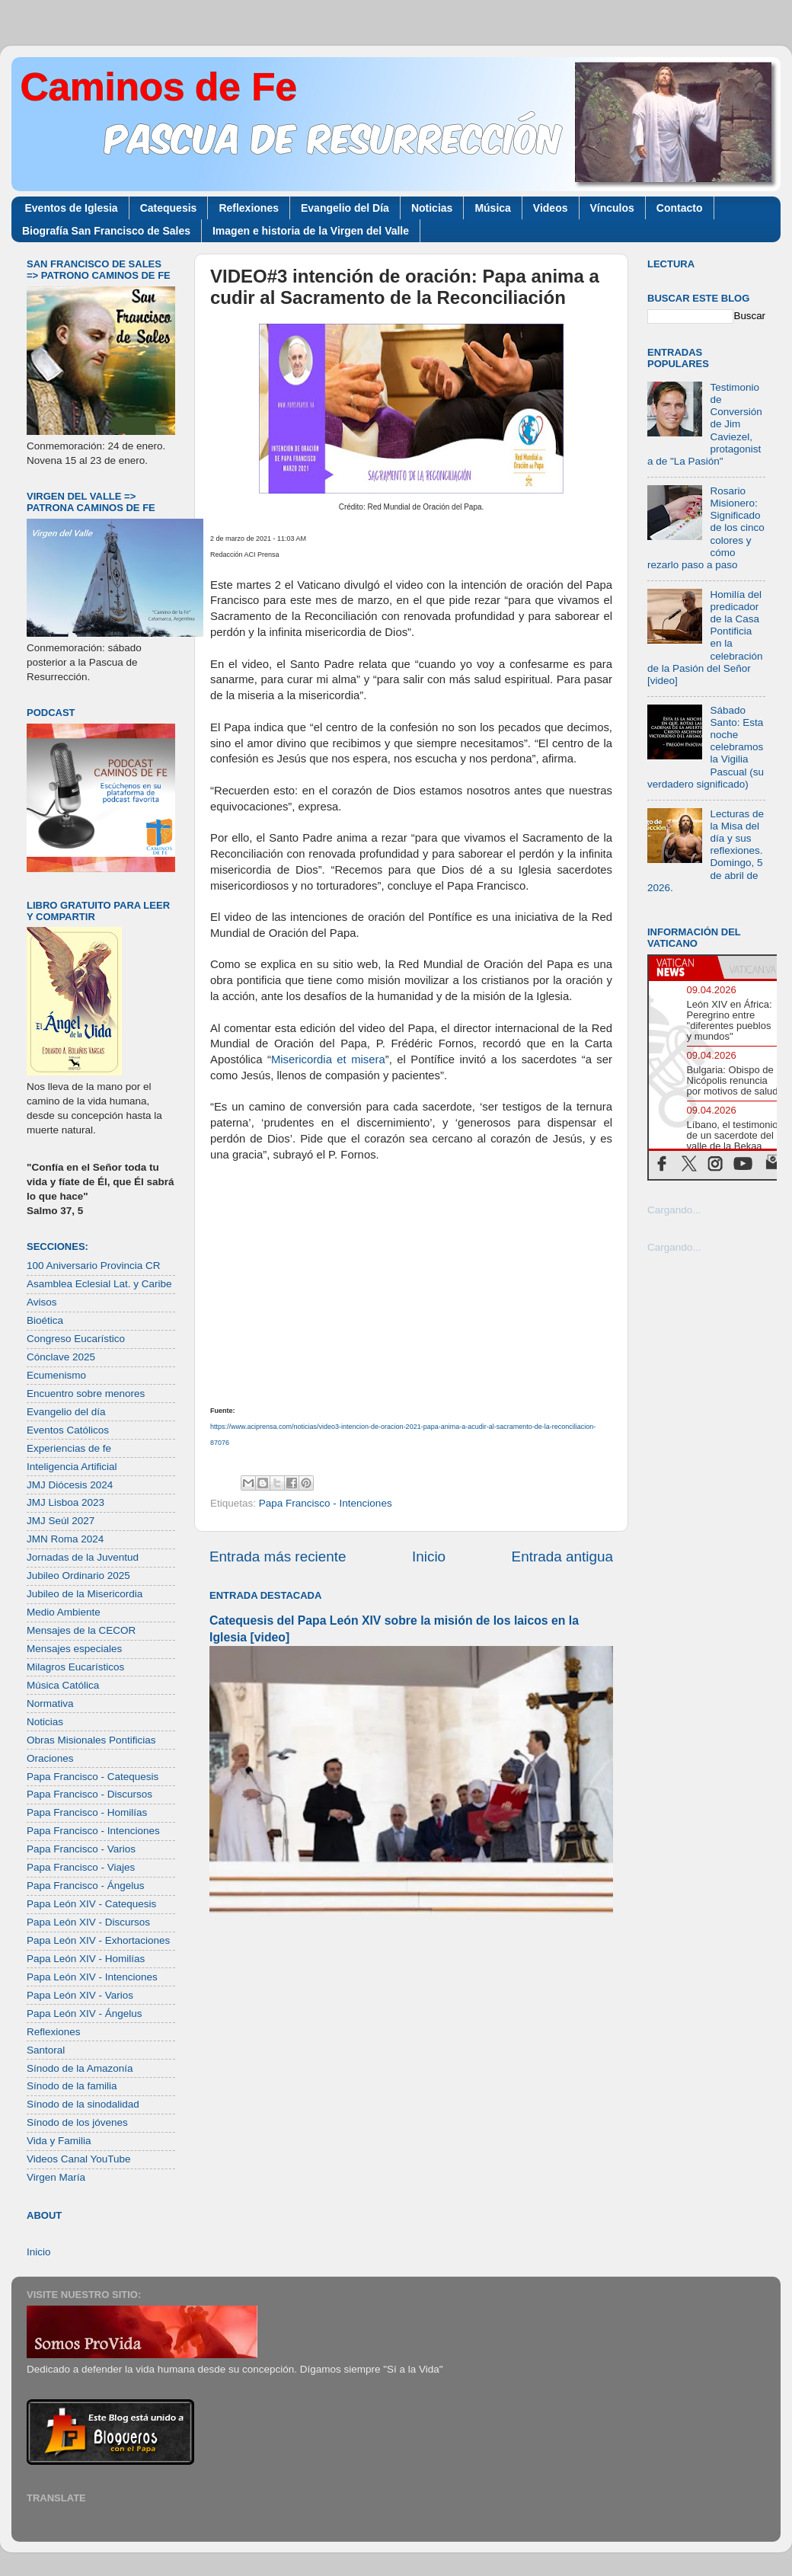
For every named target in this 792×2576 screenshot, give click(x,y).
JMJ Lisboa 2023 (65, 1502)
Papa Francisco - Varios (81, 1849)
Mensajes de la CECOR (81, 1630)
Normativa (50, 1703)
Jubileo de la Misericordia (84, 1594)
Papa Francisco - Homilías (87, 1812)
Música (492, 208)
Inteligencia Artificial (72, 1466)
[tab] (683, 967)
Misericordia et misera (328, 1059)
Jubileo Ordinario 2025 (78, 1575)
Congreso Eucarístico (76, 1338)
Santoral (46, 2050)
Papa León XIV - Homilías (86, 1958)
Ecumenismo (56, 1375)
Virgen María (56, 2177)
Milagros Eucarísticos (75, 1667)
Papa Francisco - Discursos (89, 1794)
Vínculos (612, 208)
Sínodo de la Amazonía (80, 2068)
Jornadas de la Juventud (83, 1557)
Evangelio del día (66, 1411)
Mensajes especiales (74, 1648)
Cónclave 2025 (61, 1357)
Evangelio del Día (345, 208)
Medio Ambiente (64, 1612)
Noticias (431, 208)
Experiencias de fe (69, 1448)
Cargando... (674, 1210)
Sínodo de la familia (72, 2086)
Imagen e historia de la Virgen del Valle (310, 231)
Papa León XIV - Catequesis (91, 1904)
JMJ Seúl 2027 (60, 1520)
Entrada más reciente (277, 1556)
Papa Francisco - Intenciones (325, 1503)
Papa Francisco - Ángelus (86, 1885)
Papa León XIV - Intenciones (92, 1977)
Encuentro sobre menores (86, 1393)
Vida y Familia (59, 2140)
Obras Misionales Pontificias (91, 1740)
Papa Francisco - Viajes (81, 1867)
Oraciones (50, 1758)
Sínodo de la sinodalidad (83, 2104)
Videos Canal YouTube (79, 2159)
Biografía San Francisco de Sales (106, 231)
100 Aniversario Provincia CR (94, 1265)
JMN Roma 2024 (65, 1539)
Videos (550, 208)
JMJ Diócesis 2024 (70, 1485)
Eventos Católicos (68, 1430)
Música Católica (63, 1685)
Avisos (42, 1302)
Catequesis (168, 208)
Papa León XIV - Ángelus (84, 2013)
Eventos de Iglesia (71, 208)
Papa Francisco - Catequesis (92, 1776)
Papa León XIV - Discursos (88, 1922)
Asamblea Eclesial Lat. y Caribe (99, 1284)
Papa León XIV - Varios (80, 1995)
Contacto (679, 208)
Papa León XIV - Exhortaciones (98, 1940)
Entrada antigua (562, 1556)
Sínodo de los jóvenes (77, 2122)
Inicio (429, 1556)
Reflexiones (249, 208)
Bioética (45, 1320)
